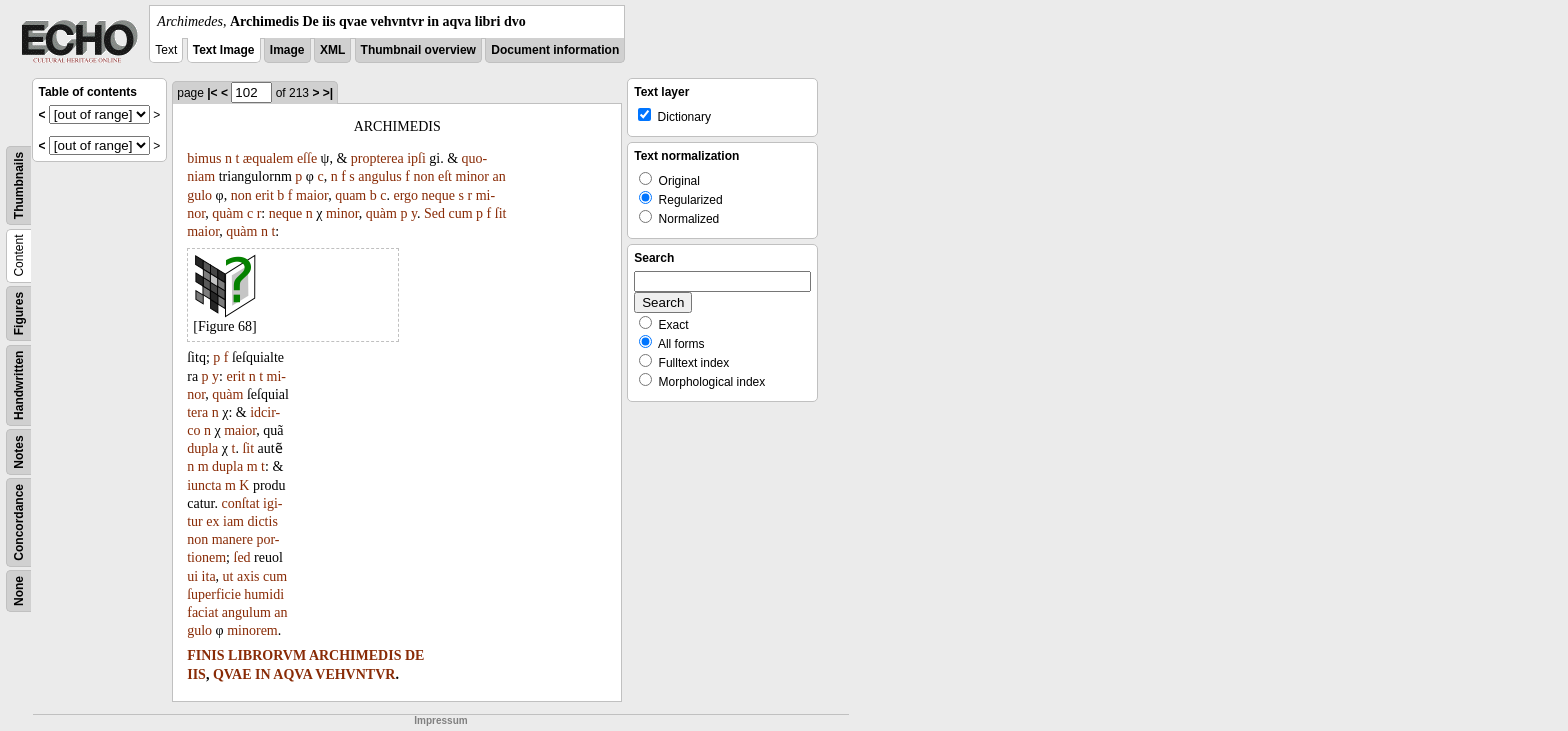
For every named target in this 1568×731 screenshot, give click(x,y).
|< (212, 93)
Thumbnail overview (418, 50)
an (498, 176)
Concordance (19, 522)
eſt (445, 176)
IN (263, 674)
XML (332, 50)
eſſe (307, 158)
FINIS (205, 655)
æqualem (268, 158)
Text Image (224, 50)
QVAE (232, 674)
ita (209, 576)
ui (192, 576)
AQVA (292, 674)
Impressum (440, 720)
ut (228, 576)
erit (264, 195)
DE (414, 655)
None (19, 591)
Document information (555, 50)
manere (232, 539)
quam (350, 195)
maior (312, 195)
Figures (19, 313)
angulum (246, 612)
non (424, 176)
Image (287, 50)
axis (248, 576)
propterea (377, 158)
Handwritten (19, 385)
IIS (196, 674)
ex (212, 521)
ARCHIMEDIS (355, 655)
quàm (227, 213)
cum (460, 213)
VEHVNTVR (355, 674)
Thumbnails (19, 185)
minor (472, 176)
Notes (19, 451)
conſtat (240, 503)
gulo (199, 195)
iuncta (204, 485)
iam (233, 521)
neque (438, 195)
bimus (204, 158)
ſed (242, 557)
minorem (252, 630)
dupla (202, 448)
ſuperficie (214, 594)
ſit (501, 213)
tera (197, 412)
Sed (434, 213)
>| (328, 93)
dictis (263, 521)
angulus (380, 176)
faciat (202, 612)
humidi (264, 594)
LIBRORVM (267, 655)
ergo (405, 195)
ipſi (416, 158)
